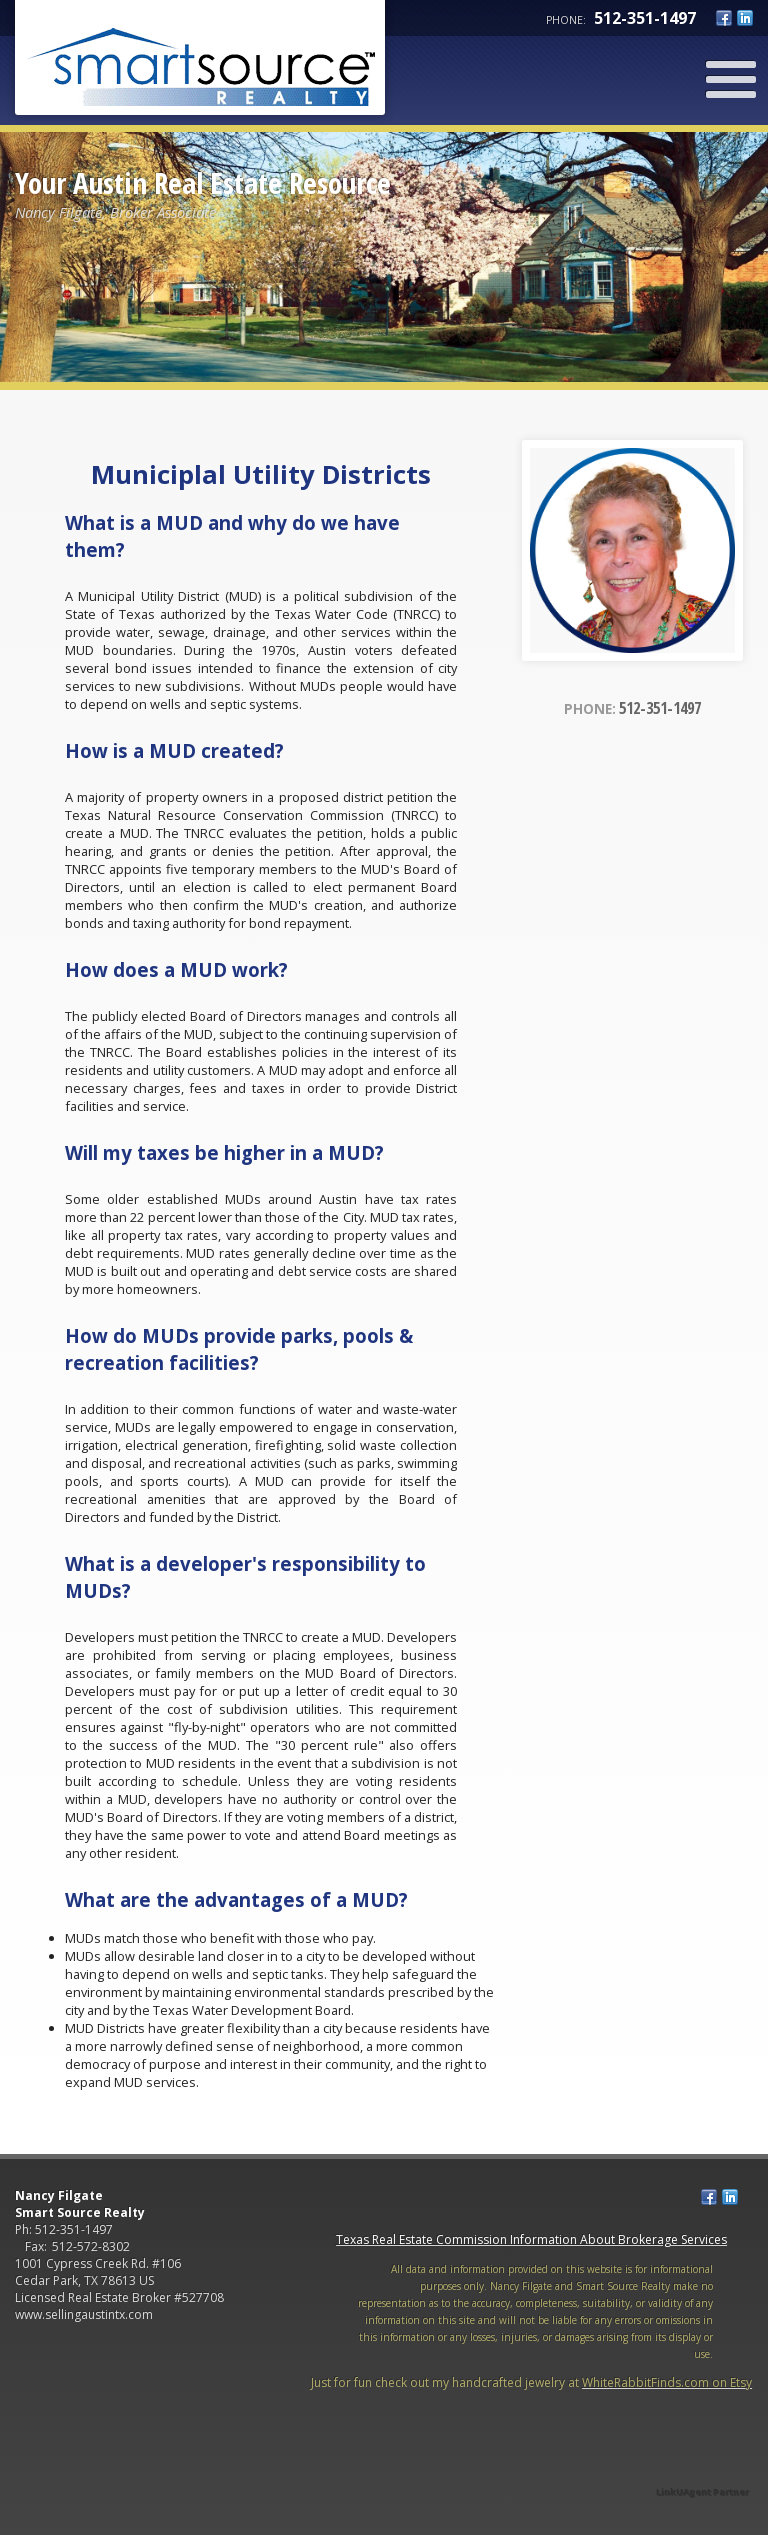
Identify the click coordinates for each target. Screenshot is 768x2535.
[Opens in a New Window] (703, 2463)
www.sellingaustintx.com (84, 2314)
